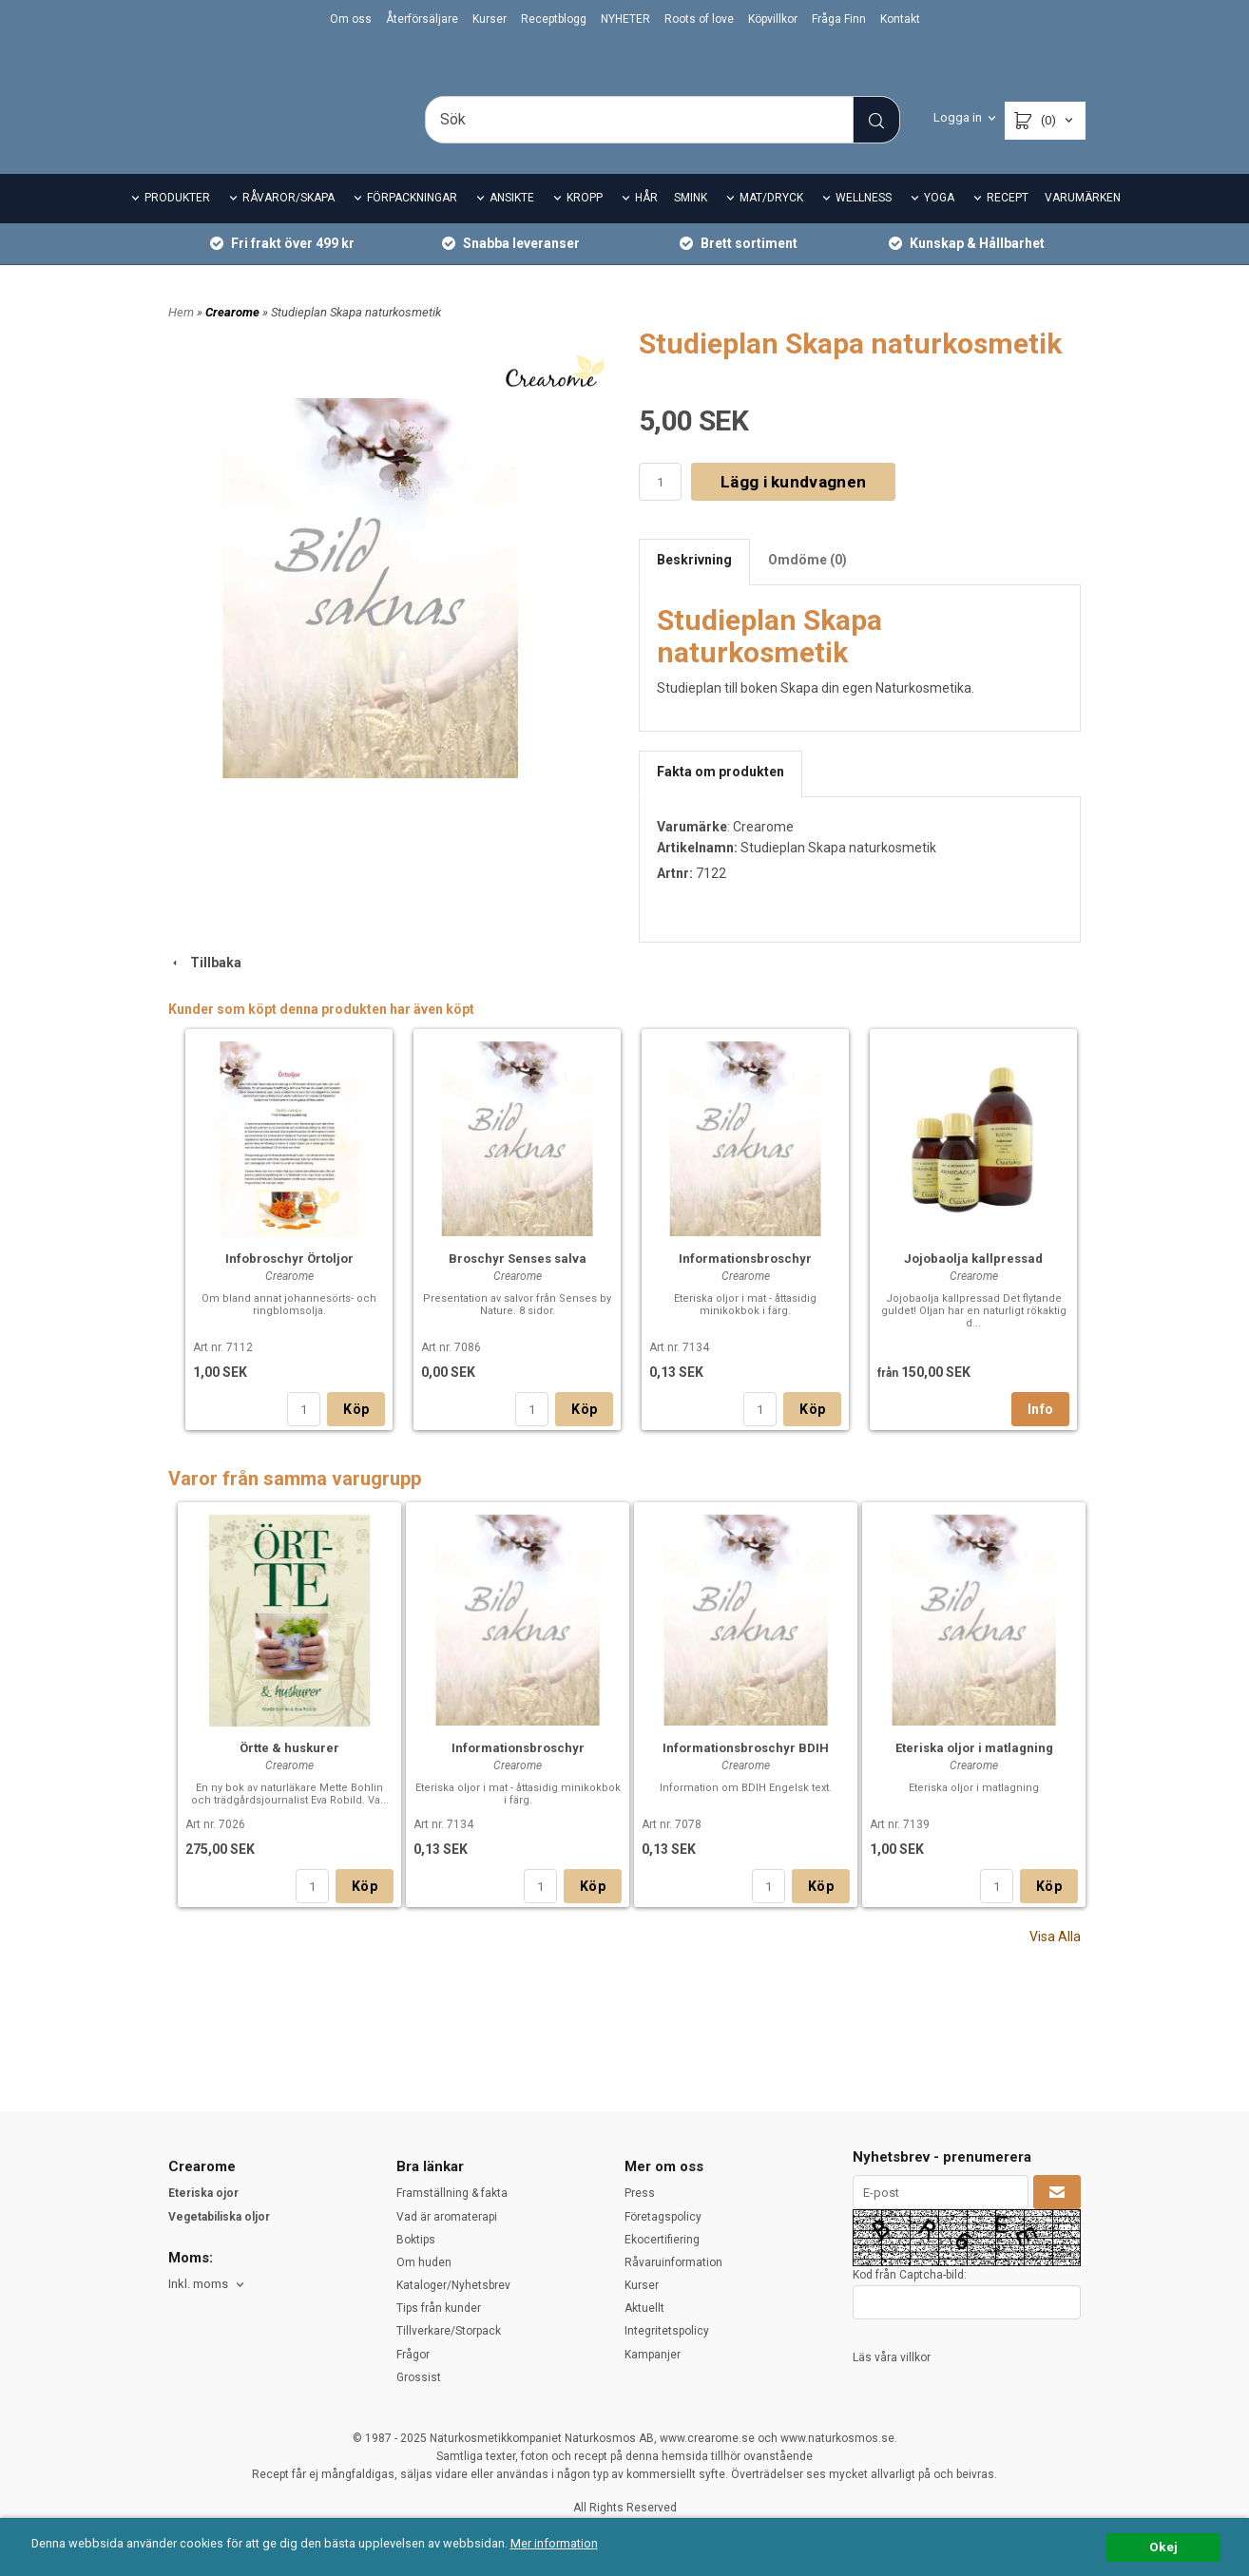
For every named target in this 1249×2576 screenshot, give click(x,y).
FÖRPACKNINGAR (412, 224)
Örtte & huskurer (289, 1774)
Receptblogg (553, 19)
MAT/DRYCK (771, 224)
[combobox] (207, 2285)
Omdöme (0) (807, 586)
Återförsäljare (422, 19)
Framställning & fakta (452, 2193)
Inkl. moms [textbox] (198, 2284)
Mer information (565, 2543)
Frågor (413, 2354)
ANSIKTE (512, 224)
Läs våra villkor (892, 2357)
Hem (181, 338)
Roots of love (699, 19)
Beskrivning (694, 586)
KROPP (585, 224)
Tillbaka (204, 988)
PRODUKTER (177, 224)
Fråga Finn (839, 19)
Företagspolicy (662, 2216)
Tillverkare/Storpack (448, 2331)
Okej (1163, 2546)
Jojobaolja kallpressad (973, 1285)
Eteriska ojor (203, 2193)
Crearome (233, 338)
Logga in (957, 117)
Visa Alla (1055, 1963)
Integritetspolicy (666, 2331)
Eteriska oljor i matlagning (974, 1774)
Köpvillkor (772, 19)
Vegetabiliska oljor (219, 2216)
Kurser (489, 19)
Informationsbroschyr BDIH (746, 1774)
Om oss (351, 19)
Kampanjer (652, 2354)
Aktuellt (644, 2308)
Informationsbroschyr (745, 1285)
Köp (356, 1435)
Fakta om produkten (720, 798)
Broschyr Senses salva (517, 1285)
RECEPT (1007, 224)
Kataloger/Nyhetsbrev (453, 2285)
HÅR (646, 224)
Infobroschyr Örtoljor (289, 1285)
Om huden (424, 2262)
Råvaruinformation (673, 2262)
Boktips (415, 2239)
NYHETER (625, 19)
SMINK (690, 224)
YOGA (939, 224)
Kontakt (900, 19)
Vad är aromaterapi (446, 2216)
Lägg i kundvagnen (793, 507)
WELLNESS (864, 224)
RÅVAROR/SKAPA (288, 224)
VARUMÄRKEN (1083, 224)
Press (639, 2193)
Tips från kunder (438, 2308)
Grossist (418, 2377)
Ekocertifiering (662, 2239)
